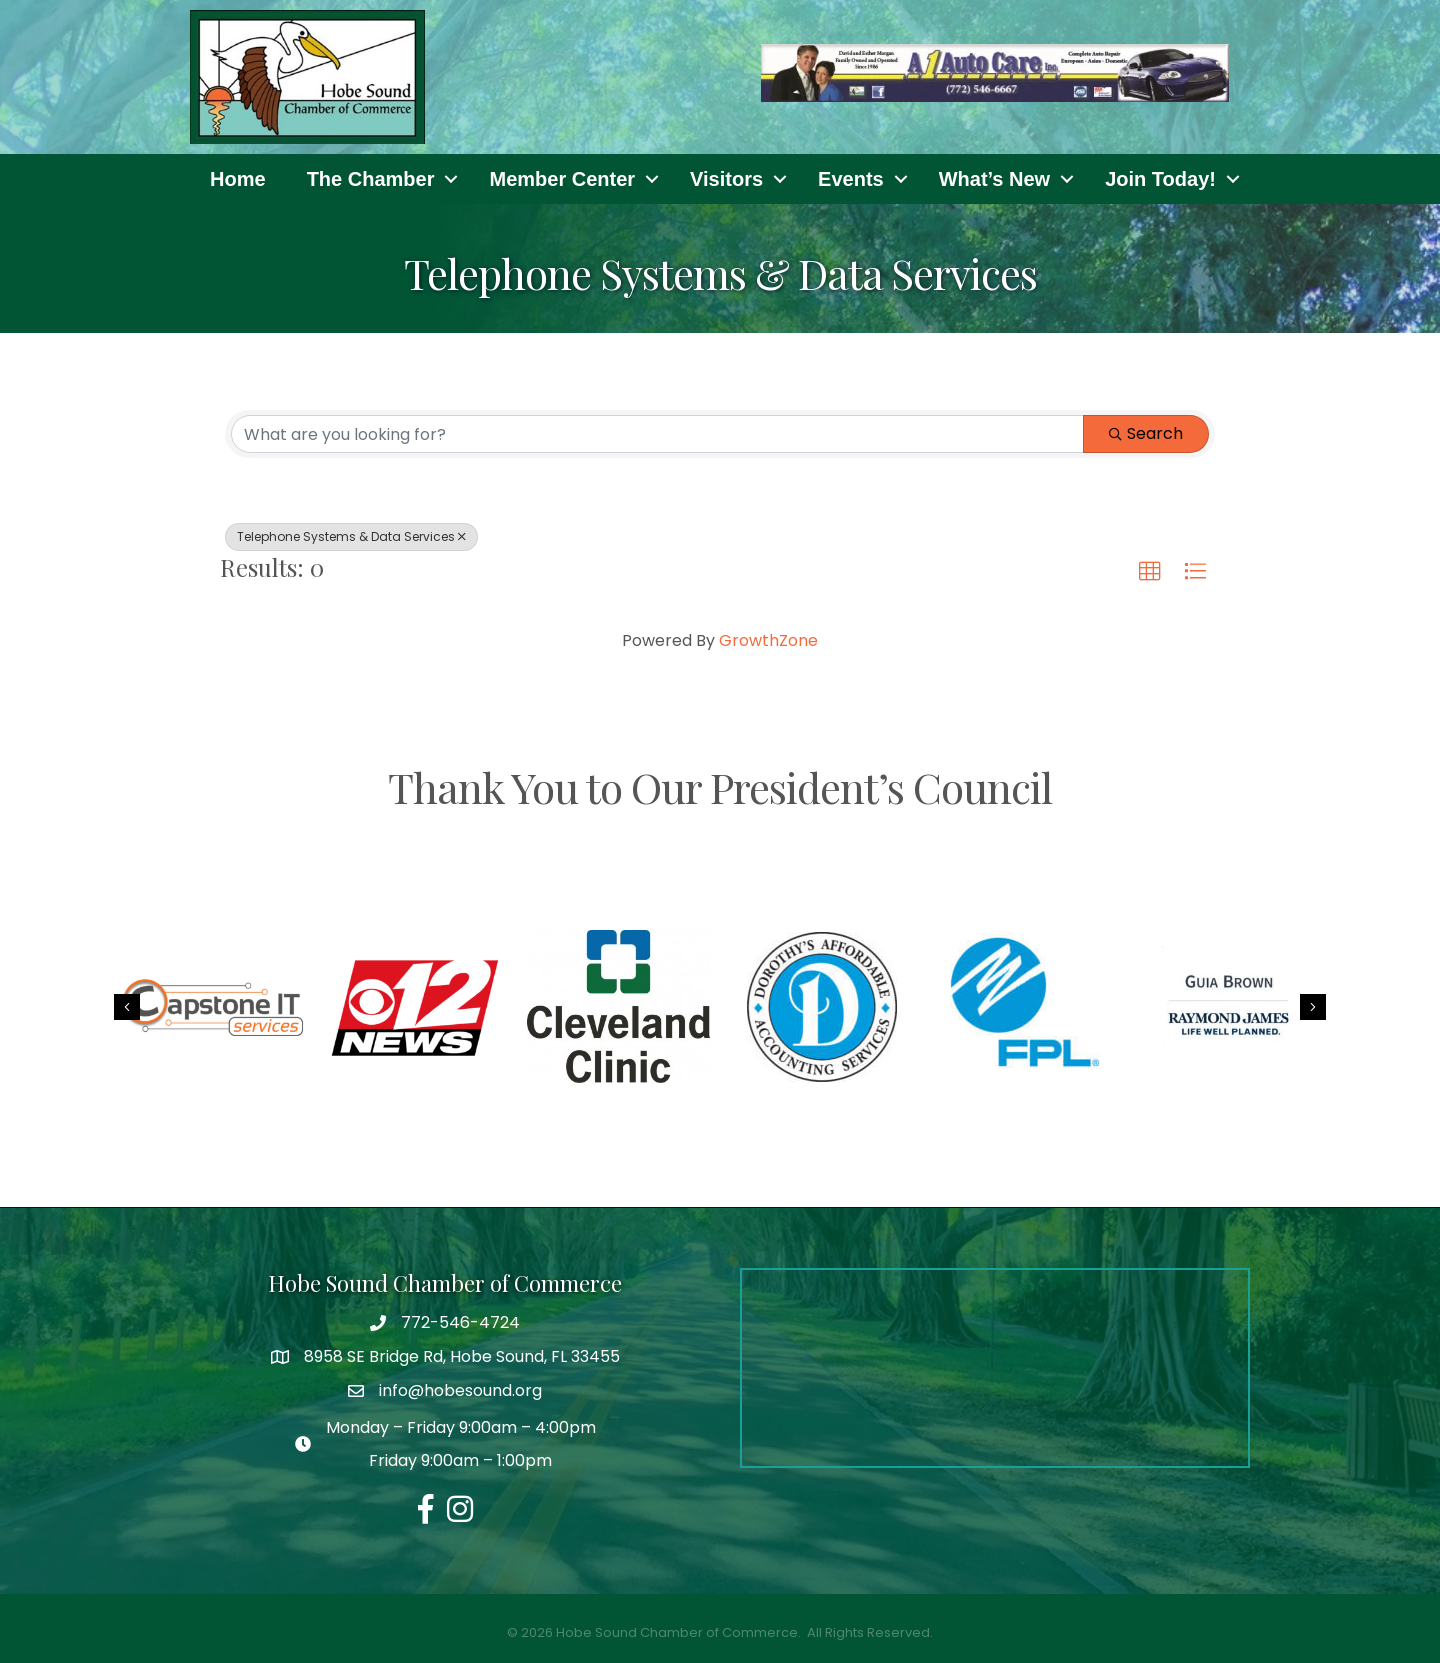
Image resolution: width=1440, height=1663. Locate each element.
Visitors (726, 179)
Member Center (562, 179)
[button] (1150, 572)
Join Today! (1160, 179)
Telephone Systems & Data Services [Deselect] (351, 536)
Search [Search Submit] (1146, 433)
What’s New (995, 179)
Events (851, 179)
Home (238, 179)
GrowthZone (768, 640)
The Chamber (371, 179)
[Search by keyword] (657, 434)
